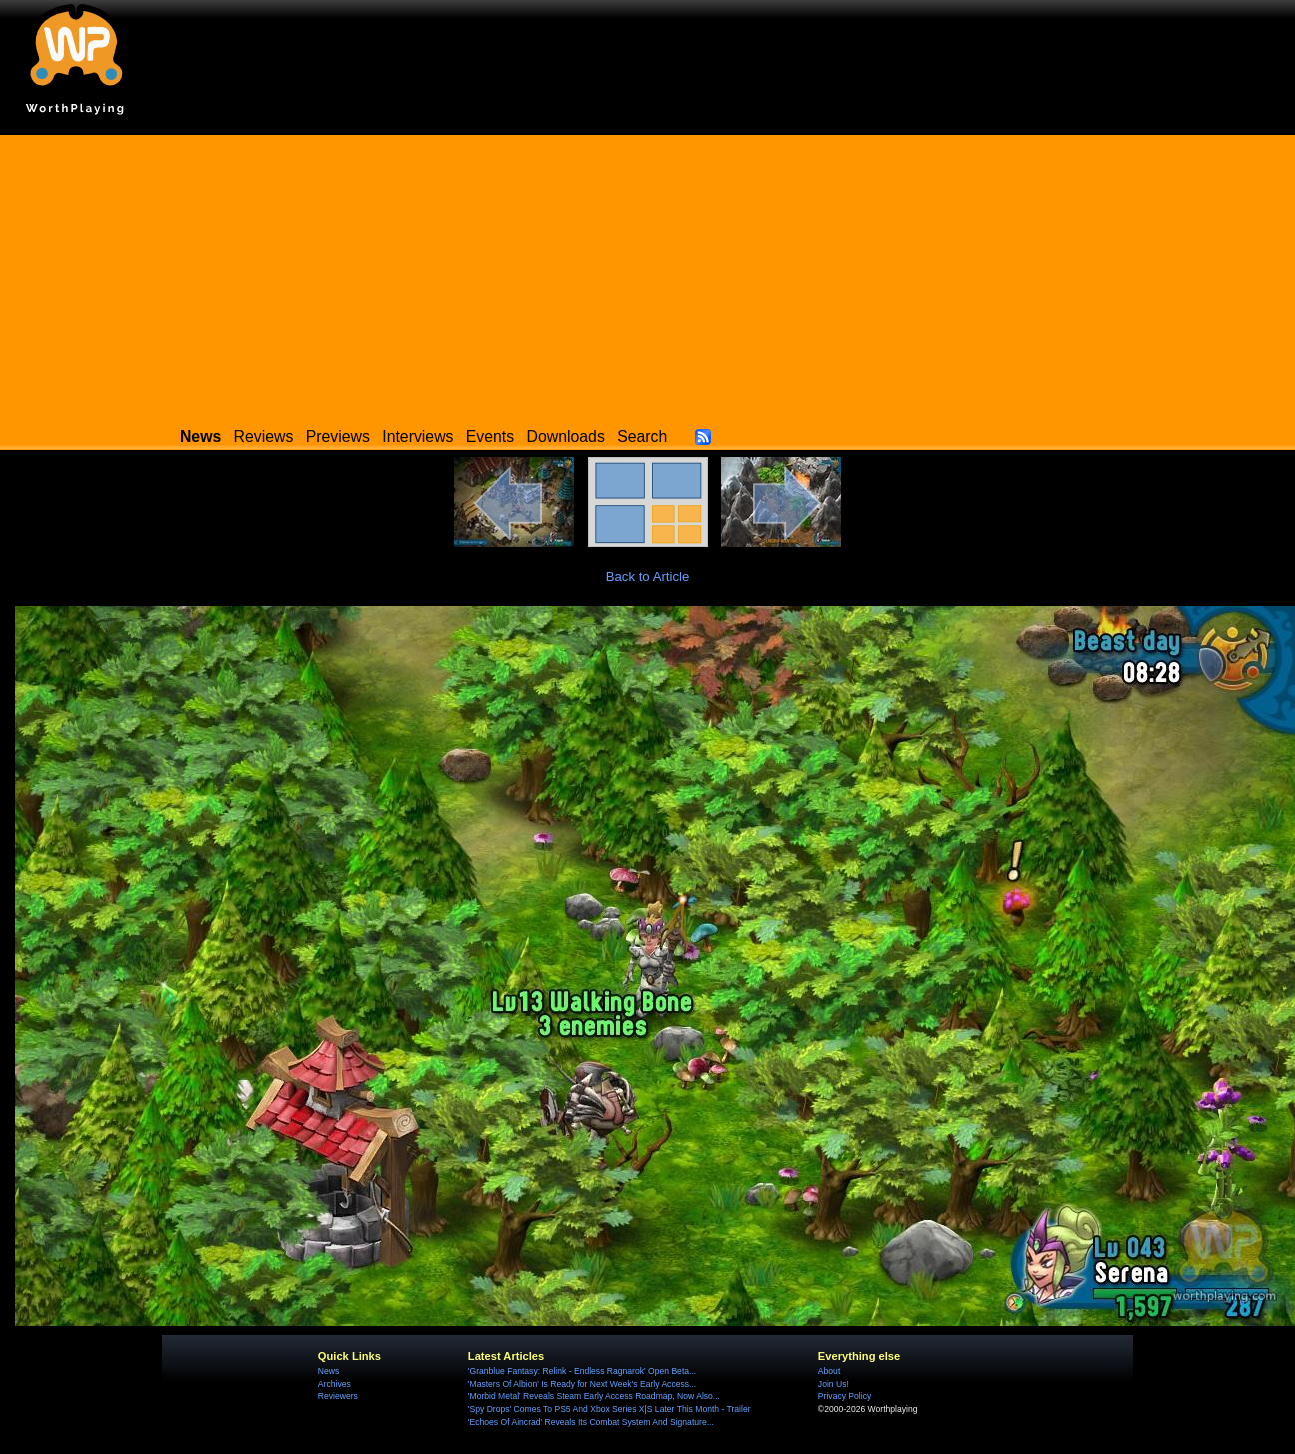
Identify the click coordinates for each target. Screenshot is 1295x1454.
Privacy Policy (844, 1396)
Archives (334, 1384)
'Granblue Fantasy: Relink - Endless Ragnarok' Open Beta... (582, 1371)
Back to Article (648, 576)
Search (642, 436)
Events (490, 436)
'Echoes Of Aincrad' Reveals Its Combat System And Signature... (591, 1422)
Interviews (417, 436)
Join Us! (833, 1384)
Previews (338, 436)
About (829, 1371)
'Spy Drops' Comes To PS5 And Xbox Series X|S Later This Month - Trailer (609, 1409)
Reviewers (338, 1396)
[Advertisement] (648, 275)
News (328, 1371)
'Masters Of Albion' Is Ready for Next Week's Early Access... (582, 1384)
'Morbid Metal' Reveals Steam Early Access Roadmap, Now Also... (594, 1396)
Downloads (566, 436)
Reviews (264, 436)
